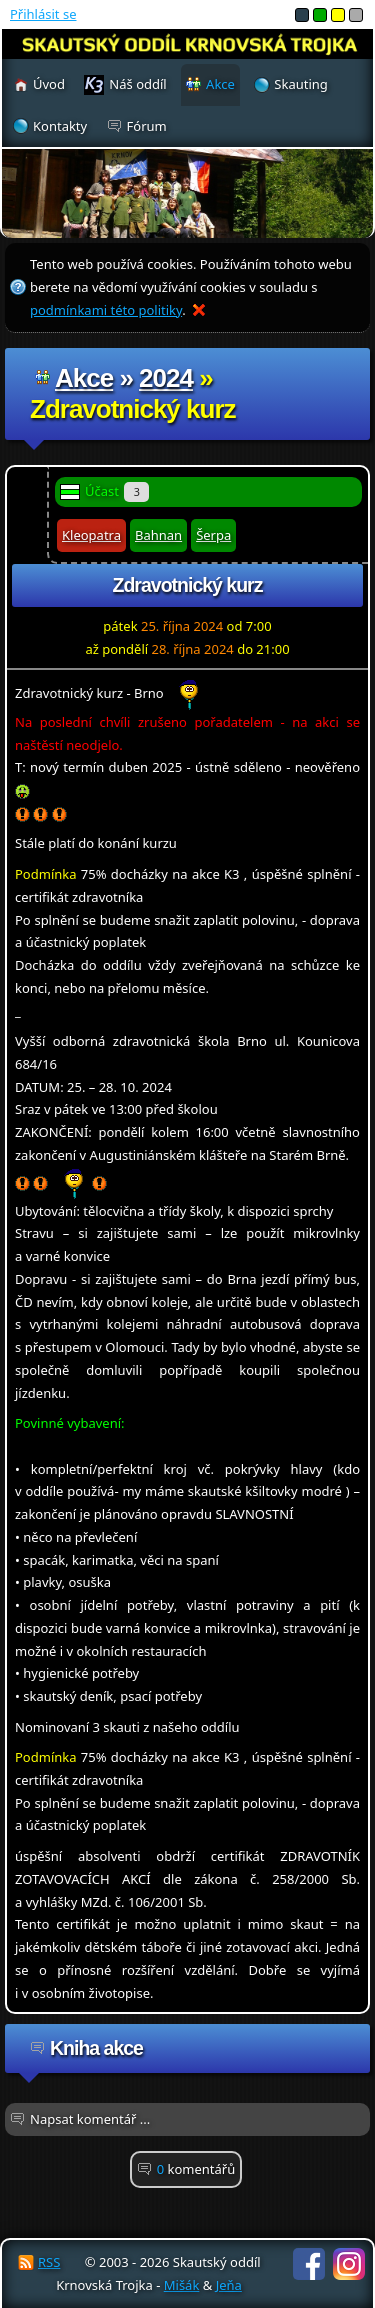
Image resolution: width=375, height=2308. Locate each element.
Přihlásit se (43, 14)
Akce (84, 378)
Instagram (349, 2264)
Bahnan (158, 535)
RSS (49, 2262)
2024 (166, 378)
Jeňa (229, 2285)
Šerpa (213, 535)
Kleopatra (91, 535)
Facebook (309, 2264)
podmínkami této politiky (106, 310)
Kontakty (60, 126)
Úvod (49, 84)
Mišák (182, 2285)
